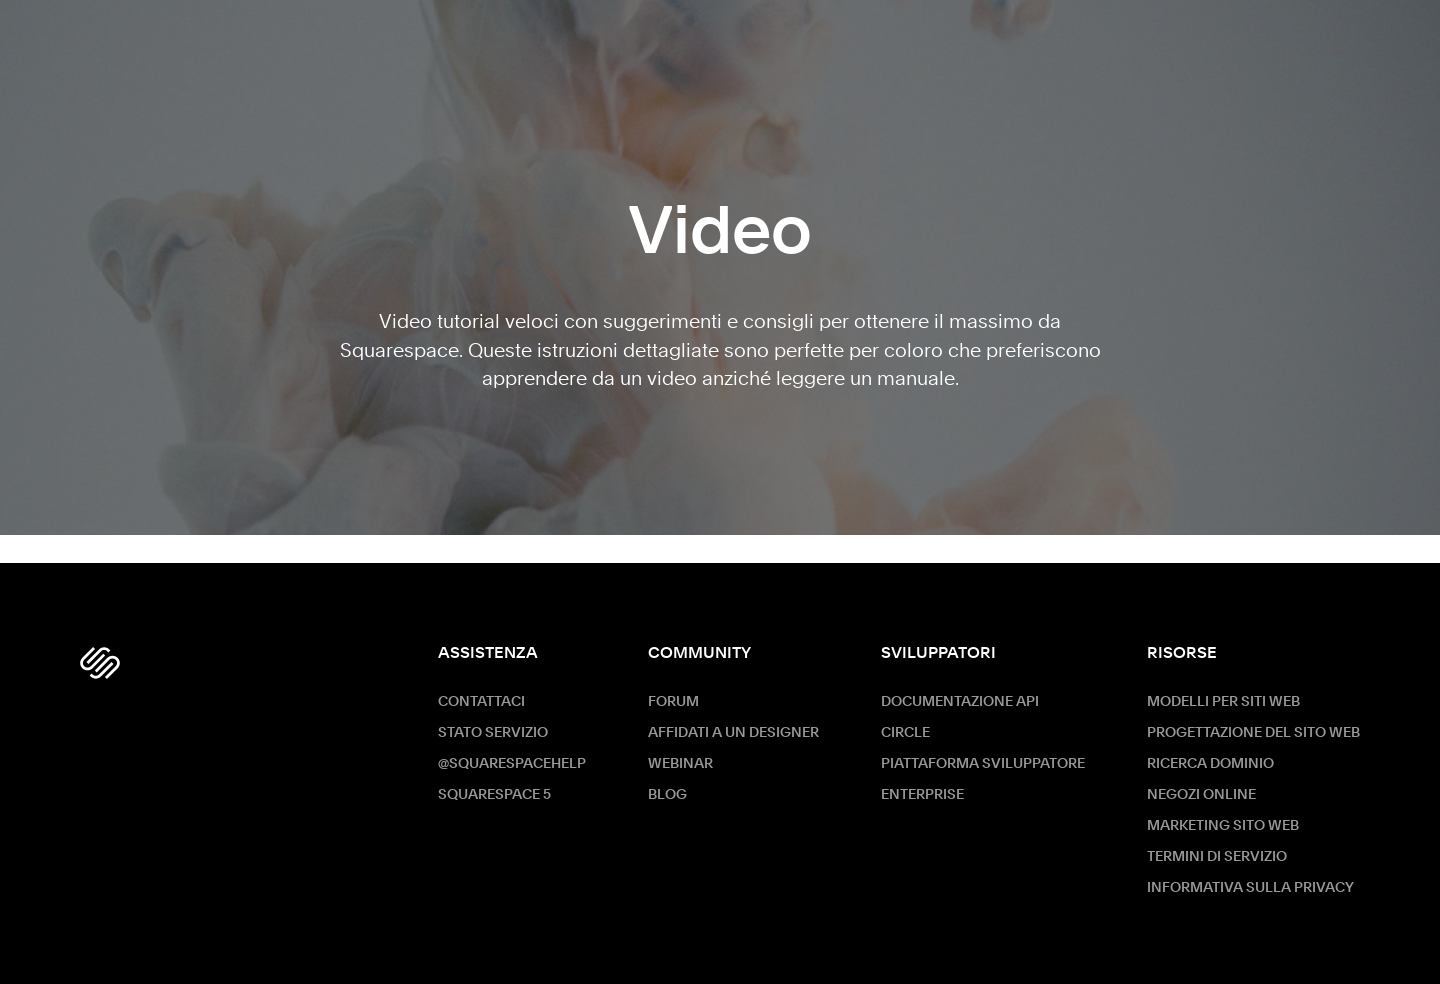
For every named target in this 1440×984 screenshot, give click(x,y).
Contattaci (481, 702)
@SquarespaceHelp (512, 764)
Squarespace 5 (494, 795)
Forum (673, 702)
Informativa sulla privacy (1250, 888)
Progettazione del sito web (1253, 733)
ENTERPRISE (922, 795)
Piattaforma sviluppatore (983, 764)
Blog (667, 795)
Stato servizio (493, 733)
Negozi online (1201, 795)
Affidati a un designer (733, 733)
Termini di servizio (1217, 857)
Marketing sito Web (1223, 826)
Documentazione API (960, 702)
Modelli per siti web (1223, 702)
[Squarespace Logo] (100, 663)
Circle (905, 733)
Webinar (680, 764)
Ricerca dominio (1210, 764)
